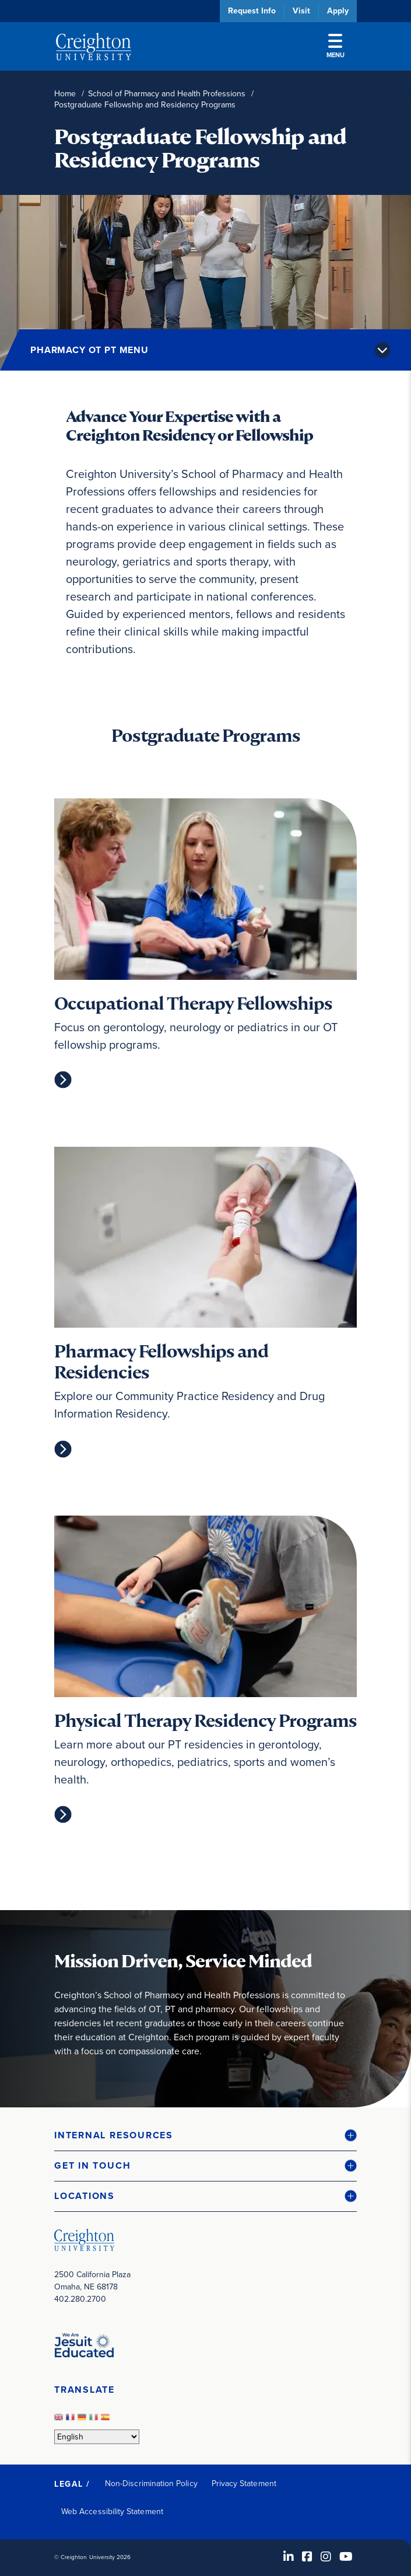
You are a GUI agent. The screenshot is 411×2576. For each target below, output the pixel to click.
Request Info (252, 11)
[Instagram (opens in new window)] (326, 2556)
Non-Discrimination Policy (151, 2483)
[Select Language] (96, 2437)
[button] (205, 2136)
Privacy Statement (244, 2483)
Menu (335, 47)
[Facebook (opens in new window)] (307, 2556)
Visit (301, 11)
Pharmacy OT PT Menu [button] (89, 350)
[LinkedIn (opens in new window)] (288, 2556)
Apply (338, 11)
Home (65, 93)
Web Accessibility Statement (112, 2511)
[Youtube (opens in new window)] (346, 2556)
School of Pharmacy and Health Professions (166, 93)
